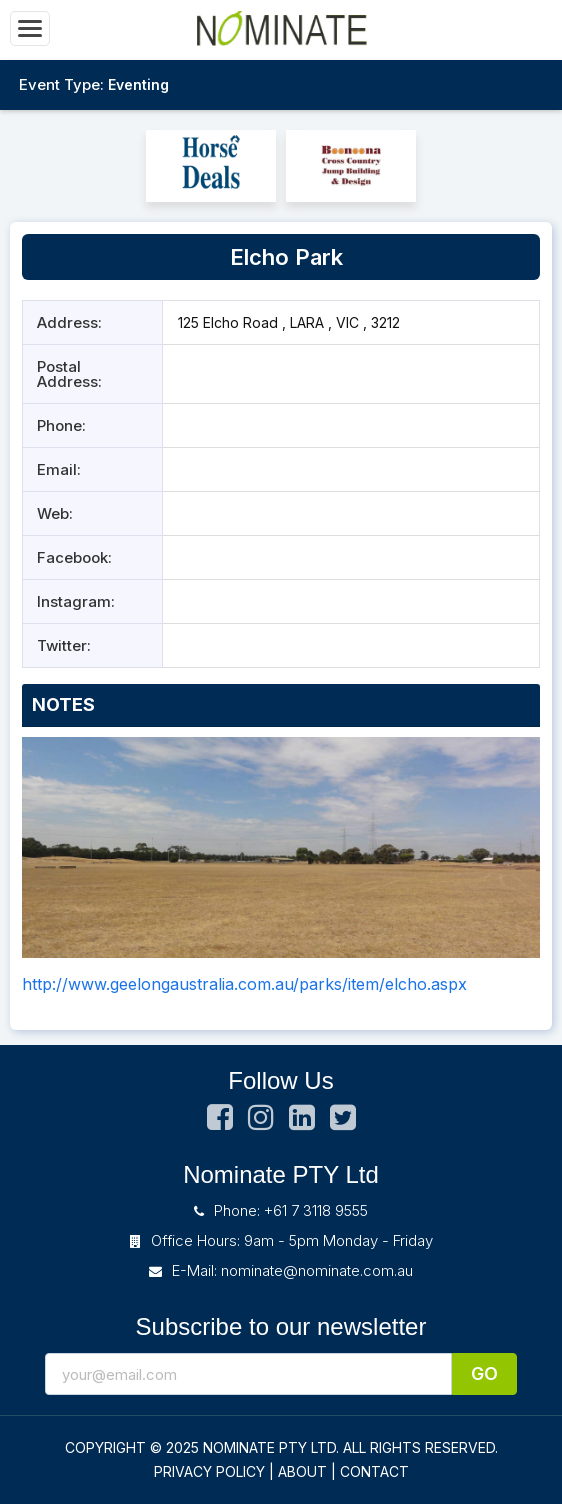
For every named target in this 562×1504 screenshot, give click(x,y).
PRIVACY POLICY (209, 1471)
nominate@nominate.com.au (317, 1270)
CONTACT (374, 1471)
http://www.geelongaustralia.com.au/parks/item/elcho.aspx (244, 984)
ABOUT (302, 1471)
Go (484, 1373)
